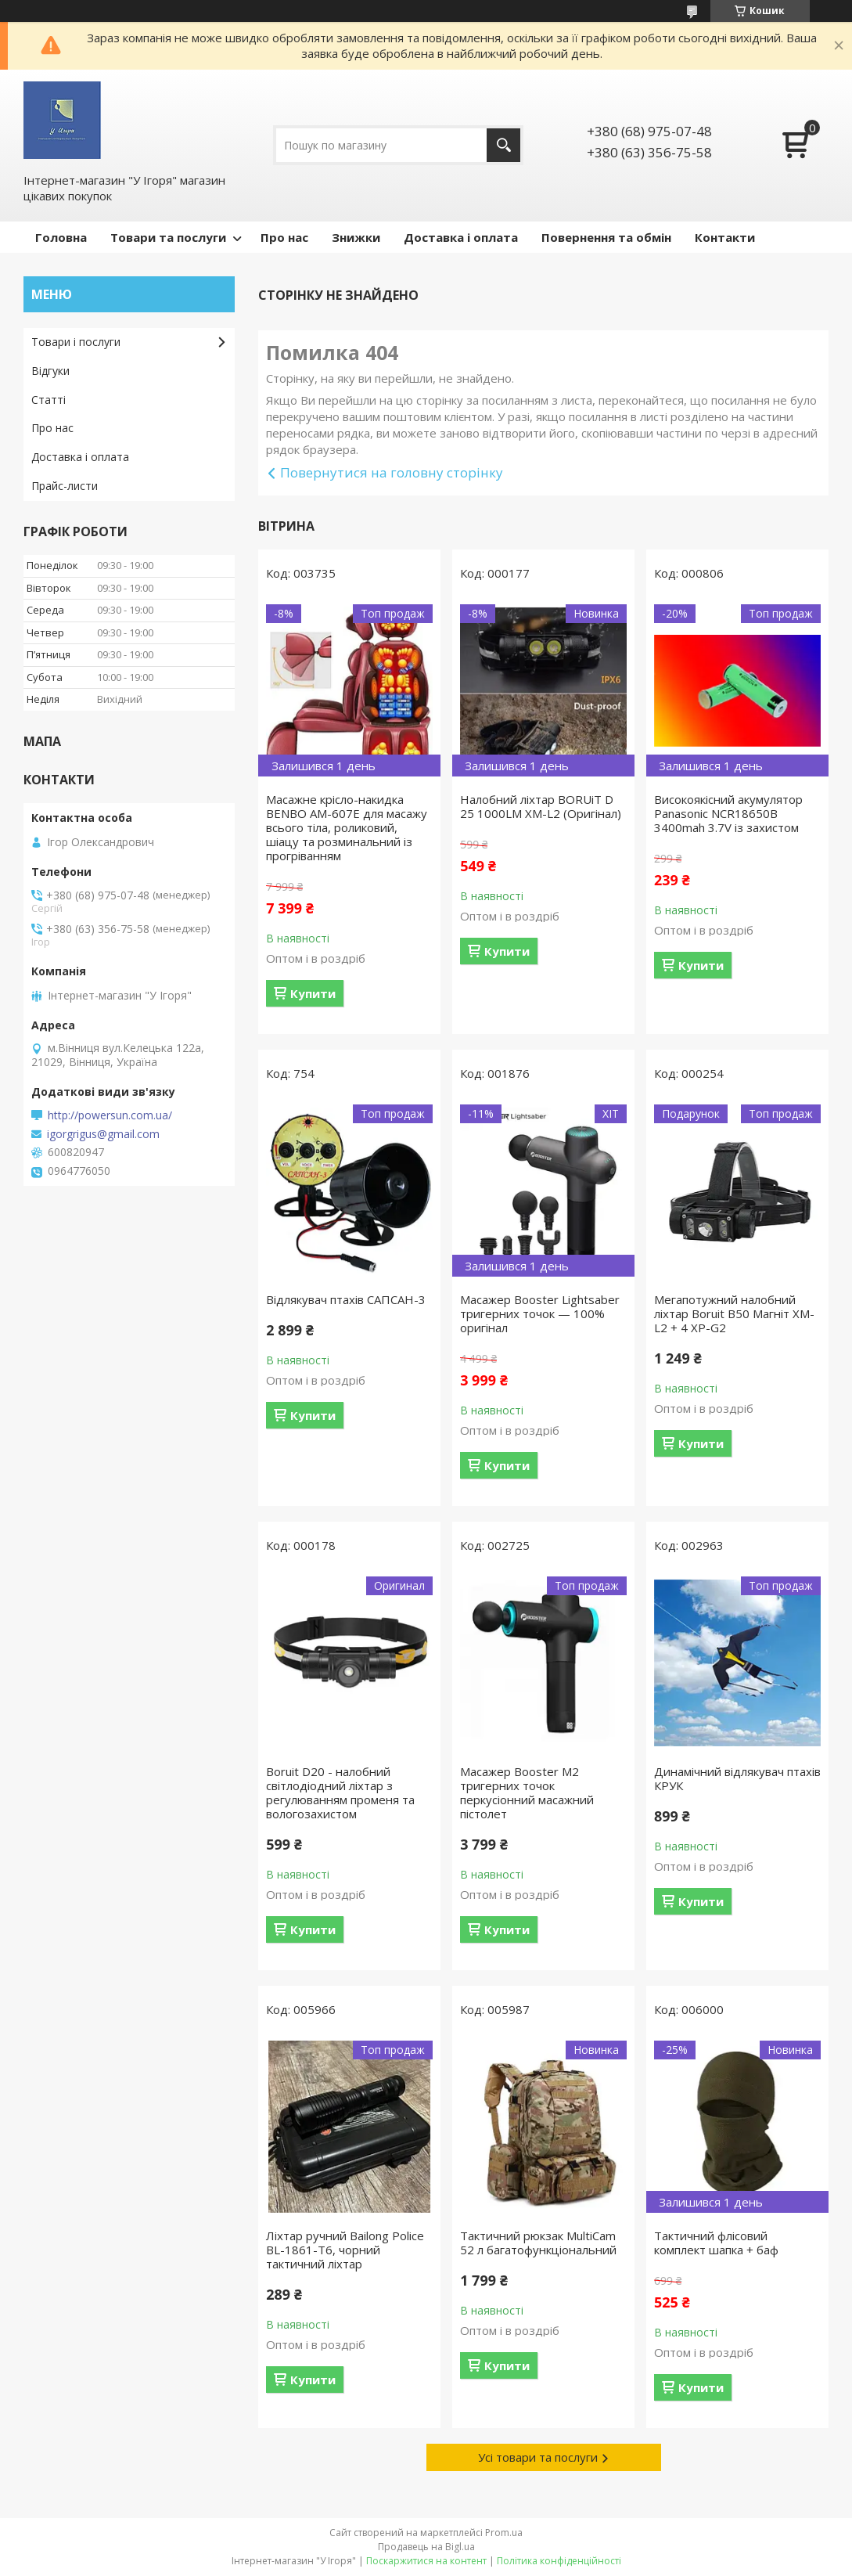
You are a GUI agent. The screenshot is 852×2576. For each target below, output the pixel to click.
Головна (61, 237)
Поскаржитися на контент (426, 2560)
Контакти (725, 237)
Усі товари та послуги (538, 2457)
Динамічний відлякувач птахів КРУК (737, 1778)
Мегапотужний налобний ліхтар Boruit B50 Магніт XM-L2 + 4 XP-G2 (734, 1313)
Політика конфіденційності (559, 2560)
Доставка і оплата (461, 237)
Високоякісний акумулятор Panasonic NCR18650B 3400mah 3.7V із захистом (728, 813)
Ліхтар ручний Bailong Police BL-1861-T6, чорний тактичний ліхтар (345, 2249)
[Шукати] (503, 145)
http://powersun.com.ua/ (110, 1115)
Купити (313, 993)
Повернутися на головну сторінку (391, 472)
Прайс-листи (64, 485)
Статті (48, 399)
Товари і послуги (75, 341)
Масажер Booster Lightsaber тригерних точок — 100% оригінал (540, 1313)
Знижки (356, 237)
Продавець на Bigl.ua (426, 2546)
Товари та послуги (168, 237)
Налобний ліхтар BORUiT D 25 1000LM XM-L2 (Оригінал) (540, 806)
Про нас (284, 237)
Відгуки (50, 370)
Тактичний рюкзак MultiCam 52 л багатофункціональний (538, 2242)
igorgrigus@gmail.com (103, 1134)
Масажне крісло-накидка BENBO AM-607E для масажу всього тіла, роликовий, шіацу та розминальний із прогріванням (346, 827)
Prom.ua (504, 2532)
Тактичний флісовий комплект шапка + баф (716, 2242)
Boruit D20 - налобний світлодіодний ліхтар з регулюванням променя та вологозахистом (340, 1792)
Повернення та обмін (606, 237)
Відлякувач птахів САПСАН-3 (346, 1299)
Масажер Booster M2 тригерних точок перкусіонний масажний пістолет (527, 1792)
